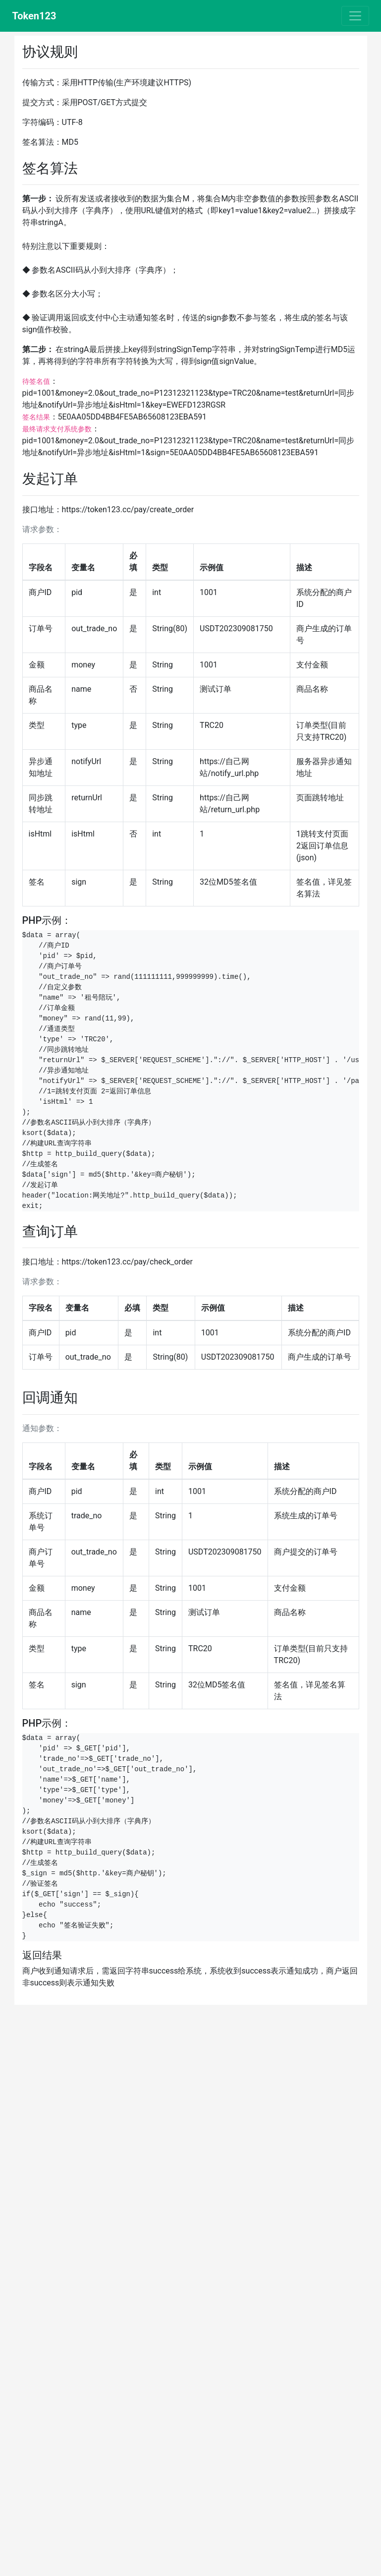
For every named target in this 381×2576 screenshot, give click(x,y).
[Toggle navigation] (355, 16)
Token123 (34, 16)
